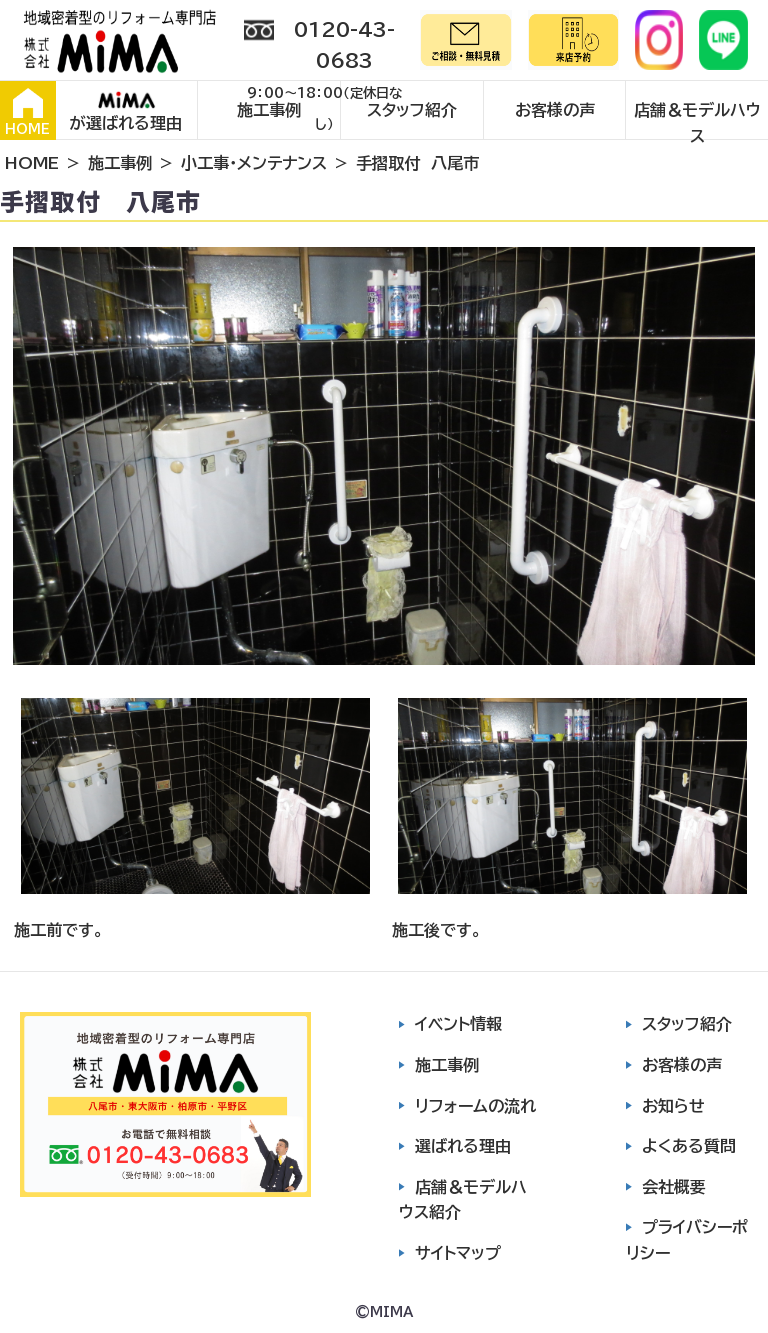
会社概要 (674, 1187)
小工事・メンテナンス (254, 163)
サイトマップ (458, 1253)
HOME (27, 112)
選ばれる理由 (463, 1146)
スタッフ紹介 (412, 110)
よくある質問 (689, 1146)
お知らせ (673, 1106)
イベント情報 (458, 1024)
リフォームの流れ (475, 1106)
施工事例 (269, 110)
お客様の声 (555, 110)
